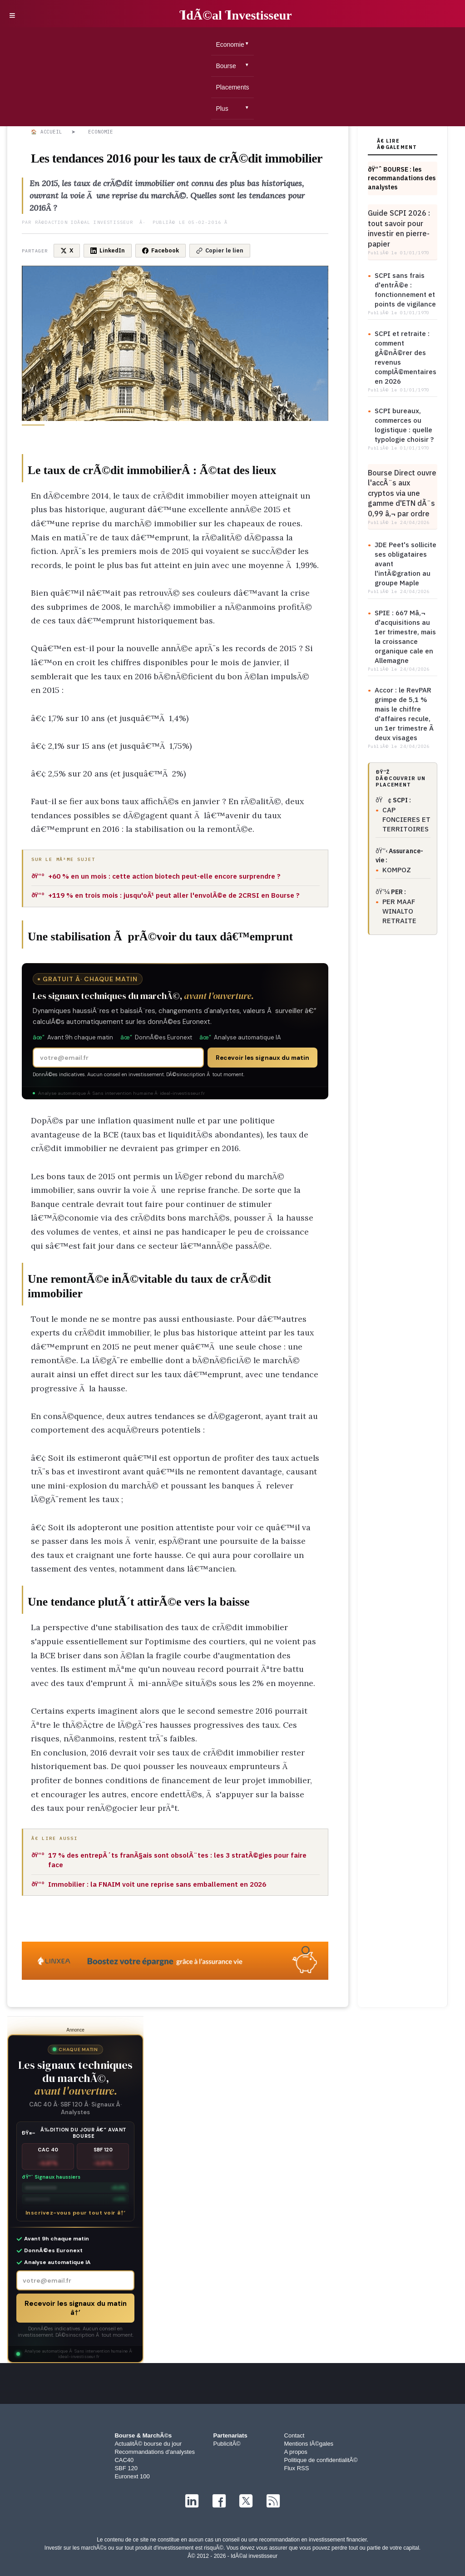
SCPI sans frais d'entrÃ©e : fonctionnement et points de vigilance (405, 289)
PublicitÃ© (226, 2443)
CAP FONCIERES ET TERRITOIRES (406, 819)
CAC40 (124, 2460)
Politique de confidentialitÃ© (321, 2460)
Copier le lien (219, 250)
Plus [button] (222, 108)
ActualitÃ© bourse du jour (148, 2443)
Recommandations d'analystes (154, 2451)
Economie (230, 44)
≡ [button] (12, 15)
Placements (232, 87)
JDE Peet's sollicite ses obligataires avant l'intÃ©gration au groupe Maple (405, 563)
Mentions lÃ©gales (309, 2443)
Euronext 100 (131, 2476)
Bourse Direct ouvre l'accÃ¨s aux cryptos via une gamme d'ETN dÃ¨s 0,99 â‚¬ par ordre (402, 493)
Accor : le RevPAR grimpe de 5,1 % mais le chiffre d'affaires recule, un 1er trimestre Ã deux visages (405, 714)
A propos (295, 2451)
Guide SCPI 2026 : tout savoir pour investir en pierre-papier (399, 228)
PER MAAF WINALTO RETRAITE (399, 911)
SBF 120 (126, 2468)
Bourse (226, 65)
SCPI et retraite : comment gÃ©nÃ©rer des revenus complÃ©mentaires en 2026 (405, 357)
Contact (294, 2435)
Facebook (160, 250)
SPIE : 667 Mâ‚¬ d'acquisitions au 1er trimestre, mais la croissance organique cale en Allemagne (405, 636)
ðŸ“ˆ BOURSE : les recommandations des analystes (401, 178)
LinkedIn (107, 250)
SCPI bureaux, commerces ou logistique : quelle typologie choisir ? (404, 425)
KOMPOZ (396, 869)
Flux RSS (296, 2468)
